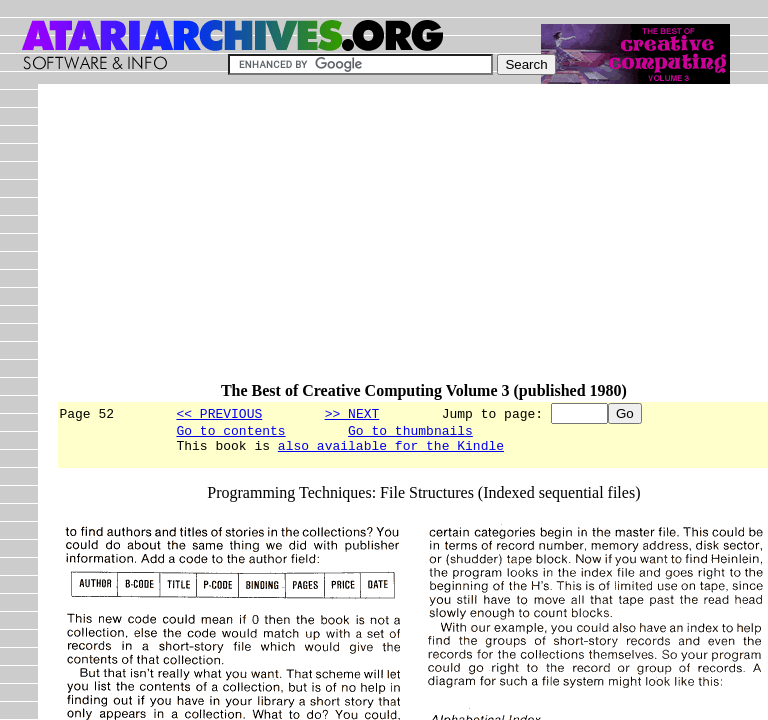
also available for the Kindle (391, 451)
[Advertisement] (411, 242)
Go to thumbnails (410, 433)
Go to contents (230, 433)
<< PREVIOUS (219, 413)
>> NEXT (352, 413)
